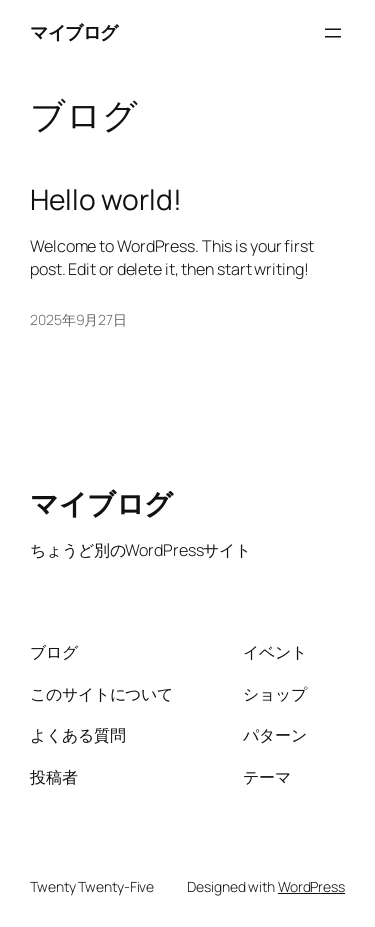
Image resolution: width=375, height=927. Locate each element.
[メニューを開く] (333, 33)
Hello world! (106, 200)
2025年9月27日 (78, 319)
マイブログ (74, 32)
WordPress (311, 886)
